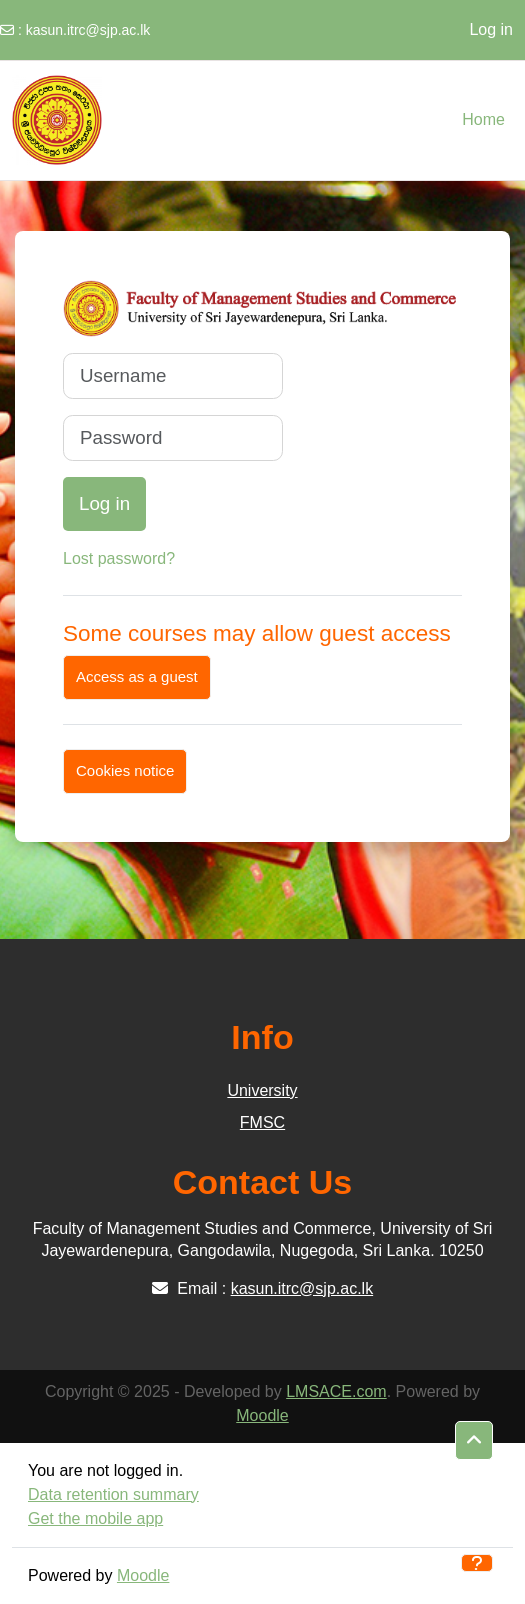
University (262, 1090)
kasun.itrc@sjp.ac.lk (88, 30)
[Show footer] (477, 1563)
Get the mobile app (95, 1518)
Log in (491, 29)
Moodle (262, 1415)
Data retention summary (113, 1494)
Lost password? (119, 558)
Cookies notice (125, 770)
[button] (474, 1441)
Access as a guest (137, 676)
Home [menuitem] (483, 119)
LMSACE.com (336, 1391)
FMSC (262, 1122)
